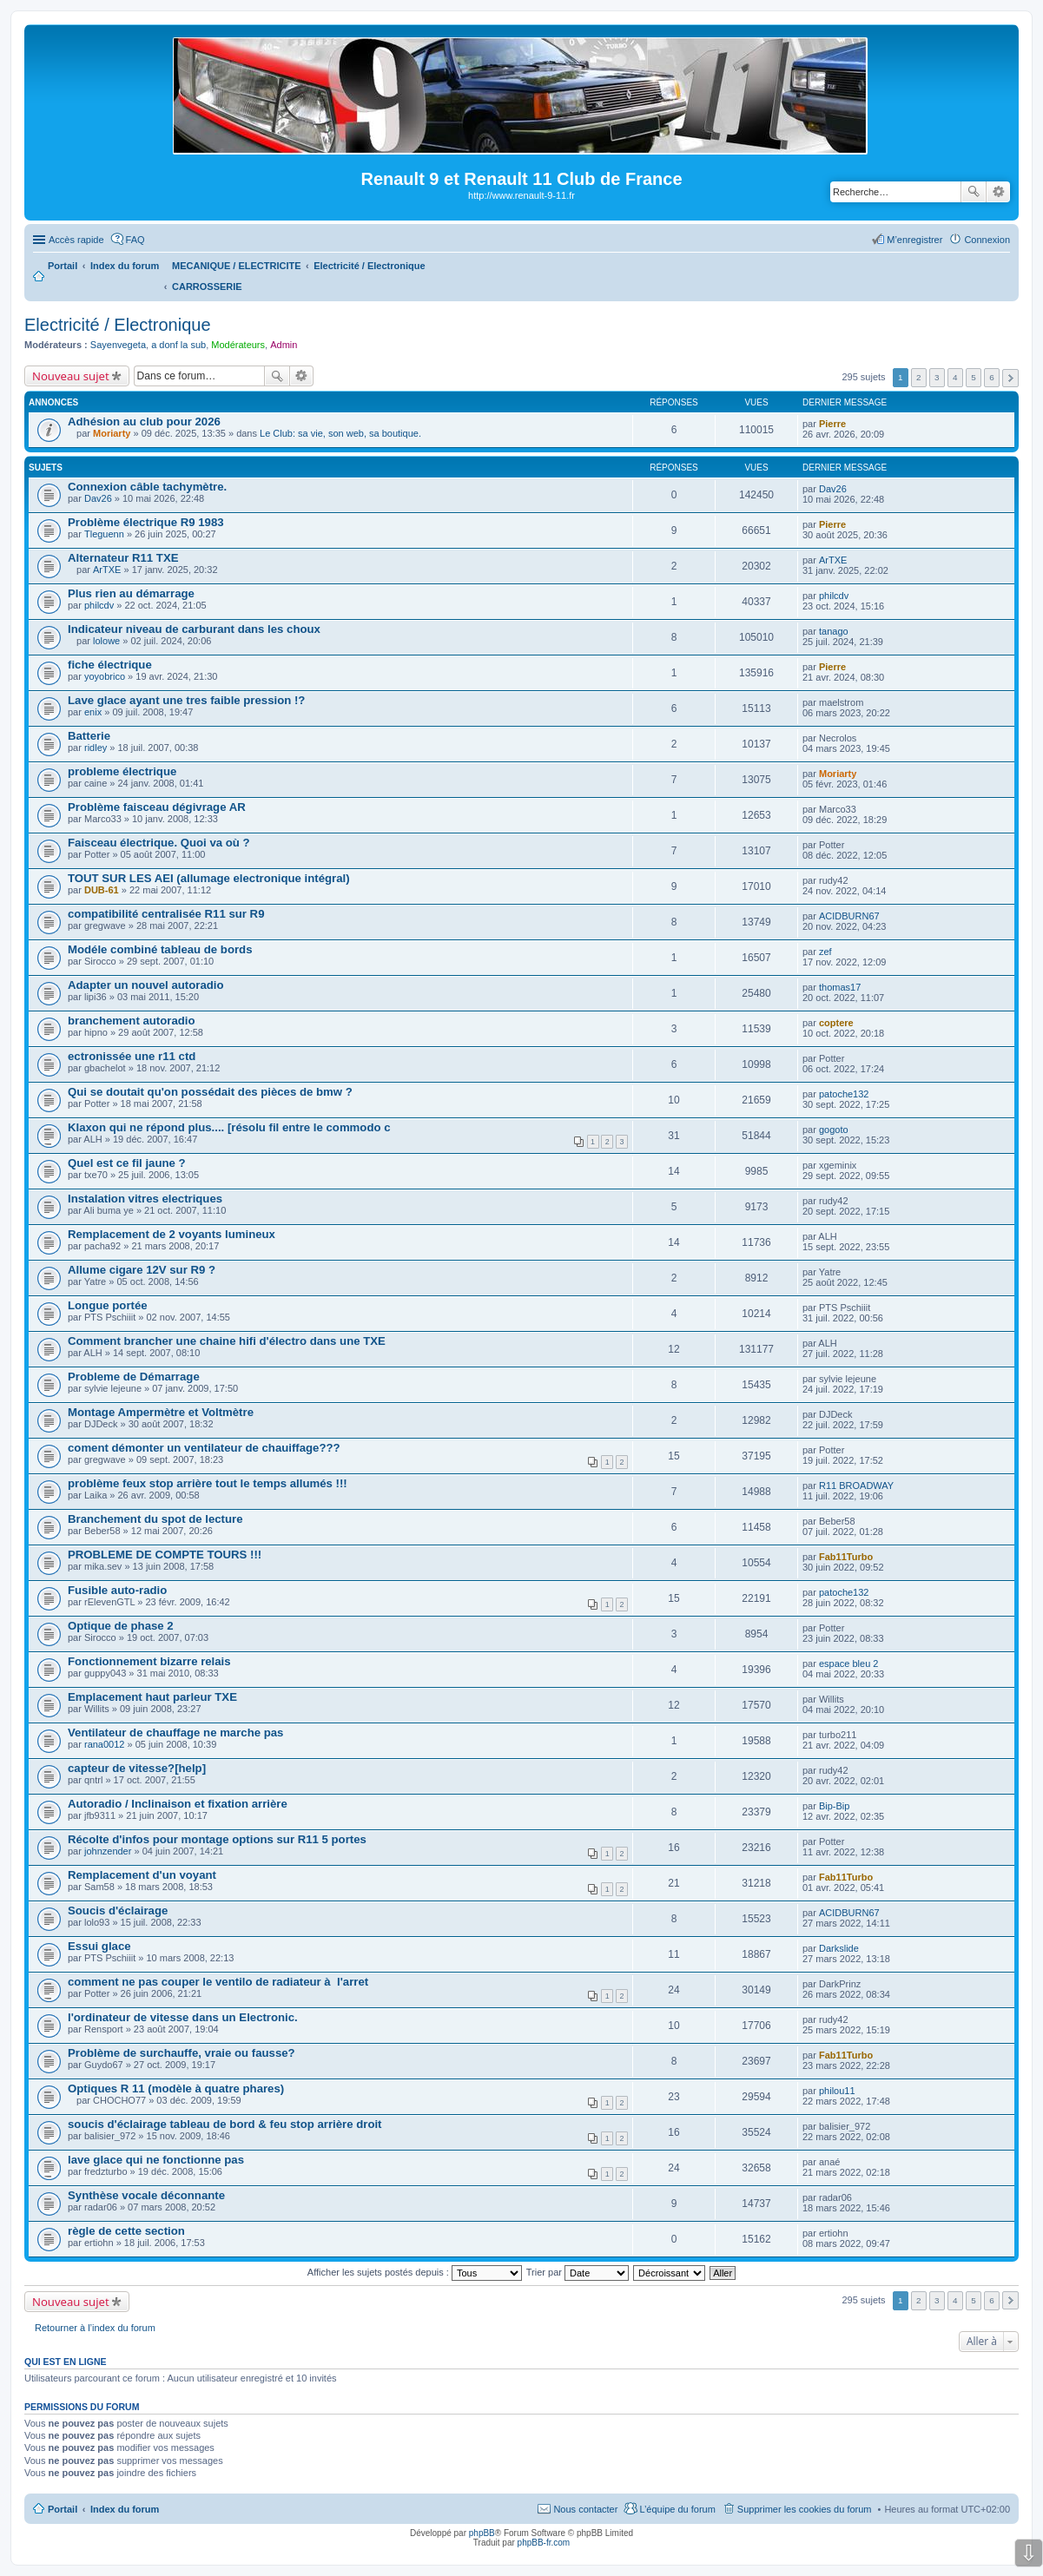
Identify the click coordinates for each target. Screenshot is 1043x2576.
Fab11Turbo (846, 1557)
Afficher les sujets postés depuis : (414, 2272)
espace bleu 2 (849, 1663)
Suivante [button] (1010, 378)
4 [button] (955, 377)
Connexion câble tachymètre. (147, 486)
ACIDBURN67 (849, 916)
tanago (833, 631)
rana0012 (104, 1744)
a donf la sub (178, 344)
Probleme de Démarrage (134, 1376)
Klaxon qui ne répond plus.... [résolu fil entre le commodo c (229, 1127)
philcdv (99, 605)
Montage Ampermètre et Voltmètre (161, 1412)
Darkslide (839, 1948)
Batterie (89, 735)
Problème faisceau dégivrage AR (157, 807)
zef (825, 951)
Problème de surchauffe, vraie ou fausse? (181, 2052)
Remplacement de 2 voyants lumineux (171, 1234)
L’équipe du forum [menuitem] (677, 2509)
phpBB (482, 2533)
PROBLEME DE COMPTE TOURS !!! (164, 1554)
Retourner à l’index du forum (95, 2327)
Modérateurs (238, 344)
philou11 (837, 2090)
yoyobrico (104, 676)
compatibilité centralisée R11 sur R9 (166, 913)
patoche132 (844, 1094)
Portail (62, 265)
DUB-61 (101, 890)
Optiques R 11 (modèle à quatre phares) (176, 2088)
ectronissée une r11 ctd (131, 1056)
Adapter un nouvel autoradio (146, 985)
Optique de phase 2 (121, 1625)
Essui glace (99, 1946)
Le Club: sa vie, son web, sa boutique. (340, 433)
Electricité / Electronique (117, 324)
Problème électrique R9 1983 (146, 522)
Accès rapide (76, 239)
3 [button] (937, 377)
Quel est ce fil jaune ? (127, 1162)
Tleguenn (104, 534)
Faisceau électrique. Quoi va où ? (159, 842)
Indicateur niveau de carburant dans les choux (194, 629)
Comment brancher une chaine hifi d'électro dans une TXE (227, 1340)
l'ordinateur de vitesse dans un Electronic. (183, 2017)
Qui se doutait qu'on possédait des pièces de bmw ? (210, 1091)
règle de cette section (126, 2230)
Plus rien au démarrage (131, 593)
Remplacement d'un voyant (142, 1874)
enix (93, 712)
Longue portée (108, 1305)
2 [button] (918, 377)
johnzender (107, 1851)
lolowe (106, 641)
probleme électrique (122, 771)
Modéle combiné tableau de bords (160, 949)
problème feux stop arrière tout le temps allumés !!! (207, 1483)
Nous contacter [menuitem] (585, 2509)
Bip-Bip (834, 1806)
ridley (95, 747)
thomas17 (840, 987)
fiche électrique (110, 664)
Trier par (577, 2272)
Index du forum (124, 2509)
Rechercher (973, 191)
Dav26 (98, 498)
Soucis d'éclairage (118, 1910)
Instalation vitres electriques (145, 1198)
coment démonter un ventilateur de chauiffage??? (204, 1447)
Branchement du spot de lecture (155, 1518)
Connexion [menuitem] (987, 239)
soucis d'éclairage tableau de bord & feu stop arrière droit (225, 2124)
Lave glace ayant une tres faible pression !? (186, 700)
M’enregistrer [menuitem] (914, 239)
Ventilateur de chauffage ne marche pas (175, 1732)
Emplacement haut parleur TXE (152, 1696)
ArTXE (107, 569)
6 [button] (991, 377)
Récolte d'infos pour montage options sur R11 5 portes (217, 1839)
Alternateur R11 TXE (123, 557)
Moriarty (111, 433)
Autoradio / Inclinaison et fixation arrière (177, 1803)
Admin (283, 344)
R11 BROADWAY (856, 1485)
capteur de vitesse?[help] (137, 1768)
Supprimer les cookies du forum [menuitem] (804, 2509)
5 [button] (973, 377)
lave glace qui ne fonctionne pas (156, 2159)
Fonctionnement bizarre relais (149, 1661)
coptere (836, 1023)
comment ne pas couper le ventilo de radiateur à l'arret (218, 1981)
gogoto (833, 1129)
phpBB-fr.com (544, 2542)
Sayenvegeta (118, 344)
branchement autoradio (131, 1020)
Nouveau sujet (70, 376)
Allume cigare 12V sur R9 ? (141, 1269)
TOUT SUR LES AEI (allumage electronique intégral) (209, 878)
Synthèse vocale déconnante (146, 2195)
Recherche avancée (998, 191)
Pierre (832, 423)
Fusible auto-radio (117, 1590)
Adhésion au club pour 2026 (144, 421)
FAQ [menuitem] (135, 239)
